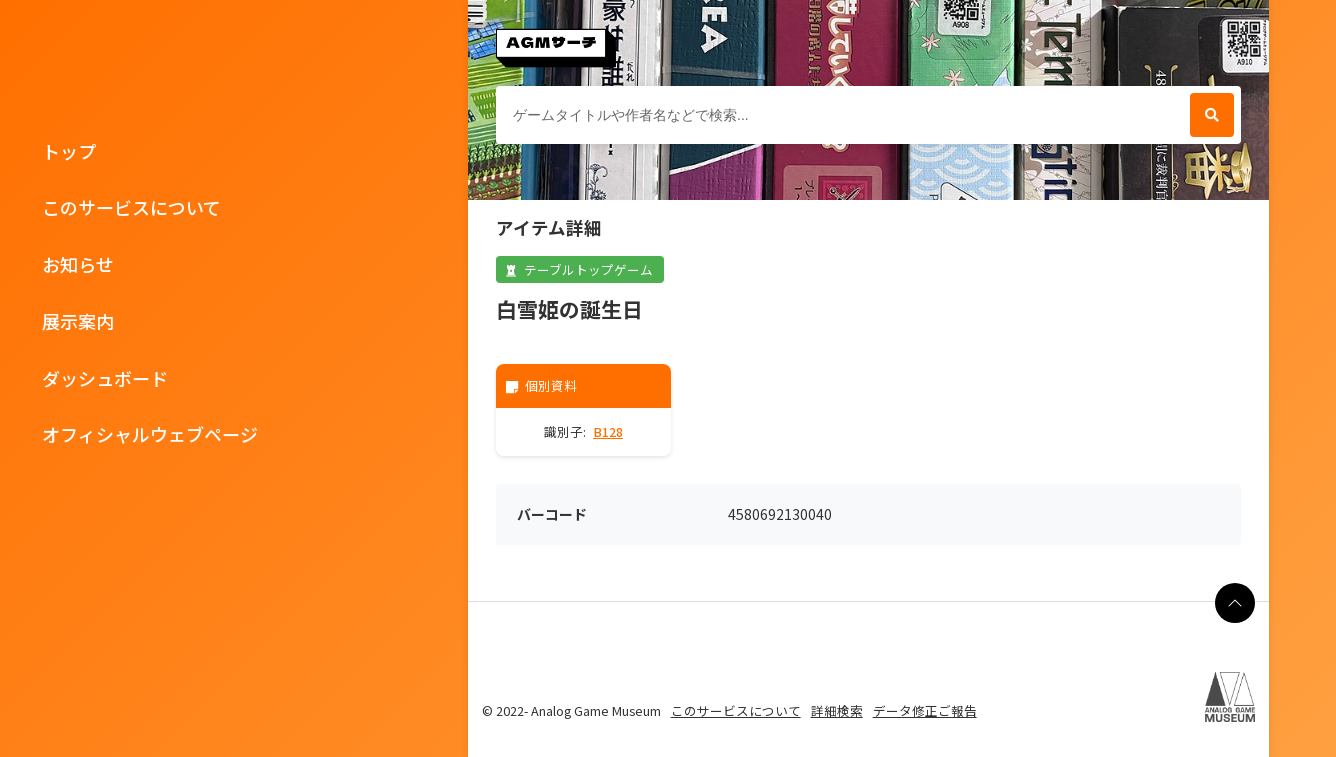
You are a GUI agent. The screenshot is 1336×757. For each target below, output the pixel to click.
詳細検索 (837, 710)
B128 (608, 431)
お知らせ (78, 264)
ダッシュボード (105, 378)
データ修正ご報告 (925, 710)
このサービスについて (131, 207)
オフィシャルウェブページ (150, 434)
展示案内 (78, 321)
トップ (69, 151)
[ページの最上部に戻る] (1235, 603)
